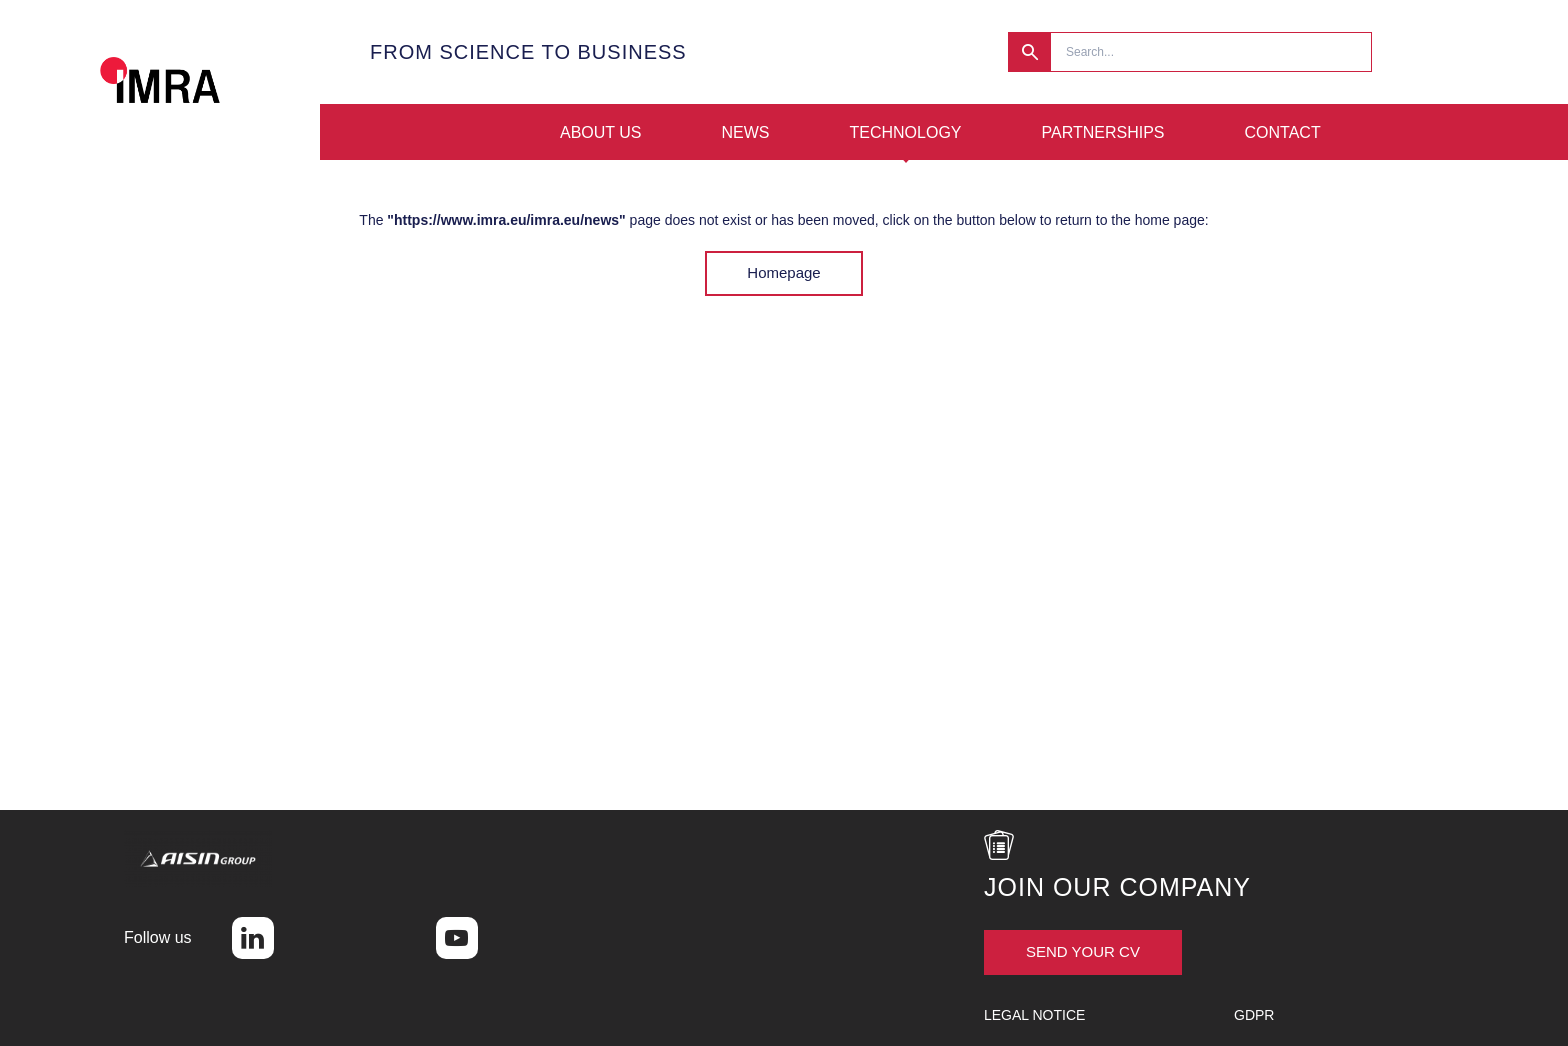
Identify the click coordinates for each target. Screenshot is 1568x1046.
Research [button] (1029, 52)
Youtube (457, 938)
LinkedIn (253, 938)
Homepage (783, 272)
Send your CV (1083, 951)
